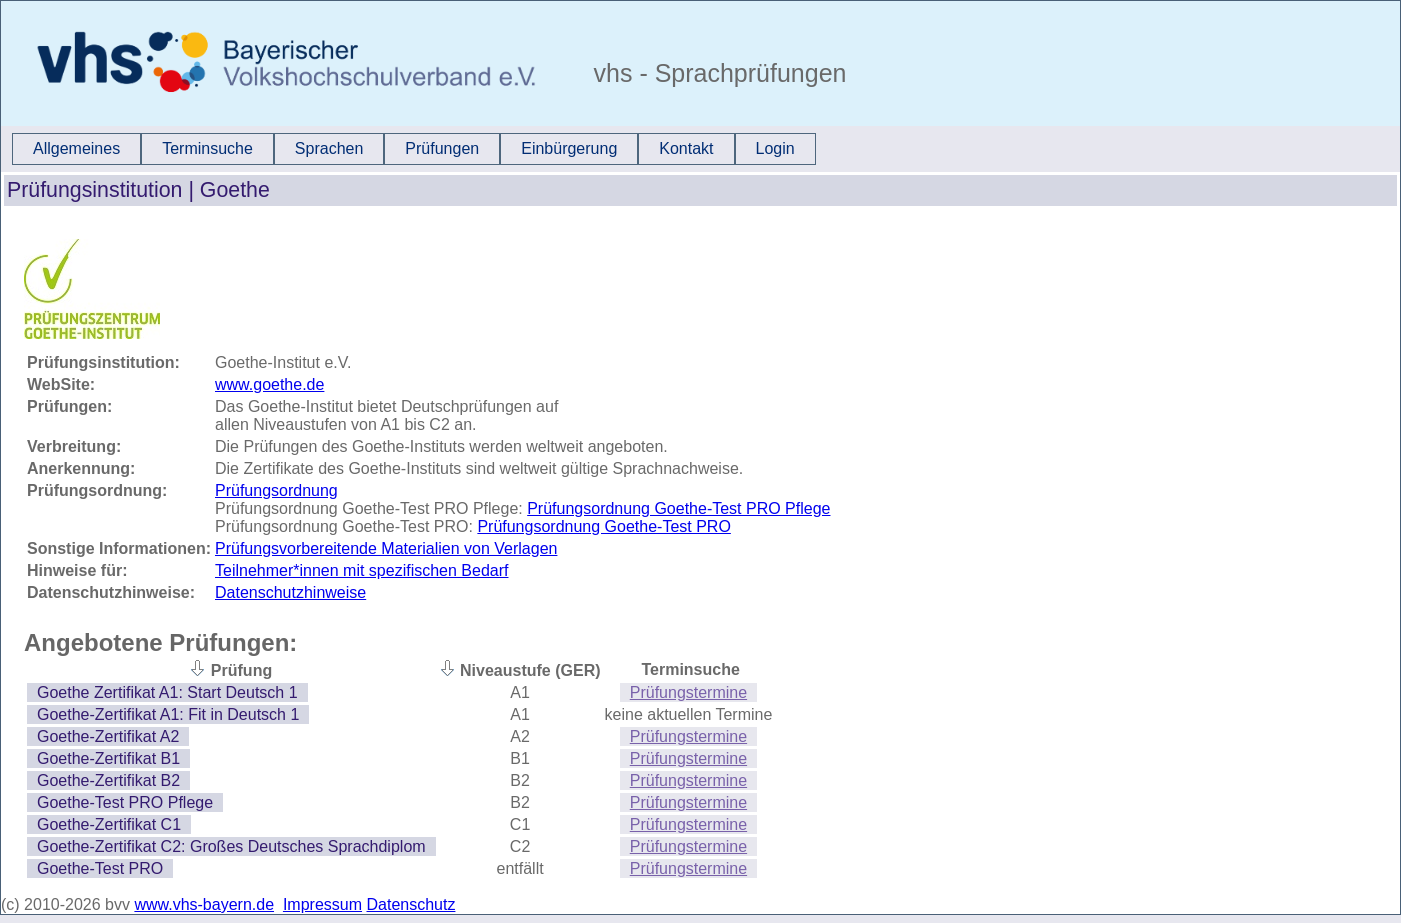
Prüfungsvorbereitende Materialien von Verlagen (386, 548)
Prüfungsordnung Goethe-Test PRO (603, 526)
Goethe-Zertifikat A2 (108, 736)
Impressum (322, 904)
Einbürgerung (569, 148)
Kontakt (686, 148)
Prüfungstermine (688, 692)
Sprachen (329, 148)
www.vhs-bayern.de (204, 904)
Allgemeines (76, 148)
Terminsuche (207, 148)
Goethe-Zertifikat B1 (108, 758)
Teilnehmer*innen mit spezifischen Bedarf (361, 570)
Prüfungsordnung (276, 490)
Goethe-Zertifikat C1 (109, 824)
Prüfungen (442, 148)
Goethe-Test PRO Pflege (125, 802)
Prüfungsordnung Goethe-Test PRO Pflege (678, 508)
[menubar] (414, 149)
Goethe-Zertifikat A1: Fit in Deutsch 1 (168, 714)
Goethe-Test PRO (100, 868)
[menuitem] (76, 149)
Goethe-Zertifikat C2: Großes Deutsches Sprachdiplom (231, 846)
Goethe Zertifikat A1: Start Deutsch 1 (167, 692)
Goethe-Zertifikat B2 (108, 780)
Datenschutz (411, 904)
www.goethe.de (269, 384)
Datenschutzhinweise (290, 592)
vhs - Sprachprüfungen (717, 73)
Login (775, 148)
